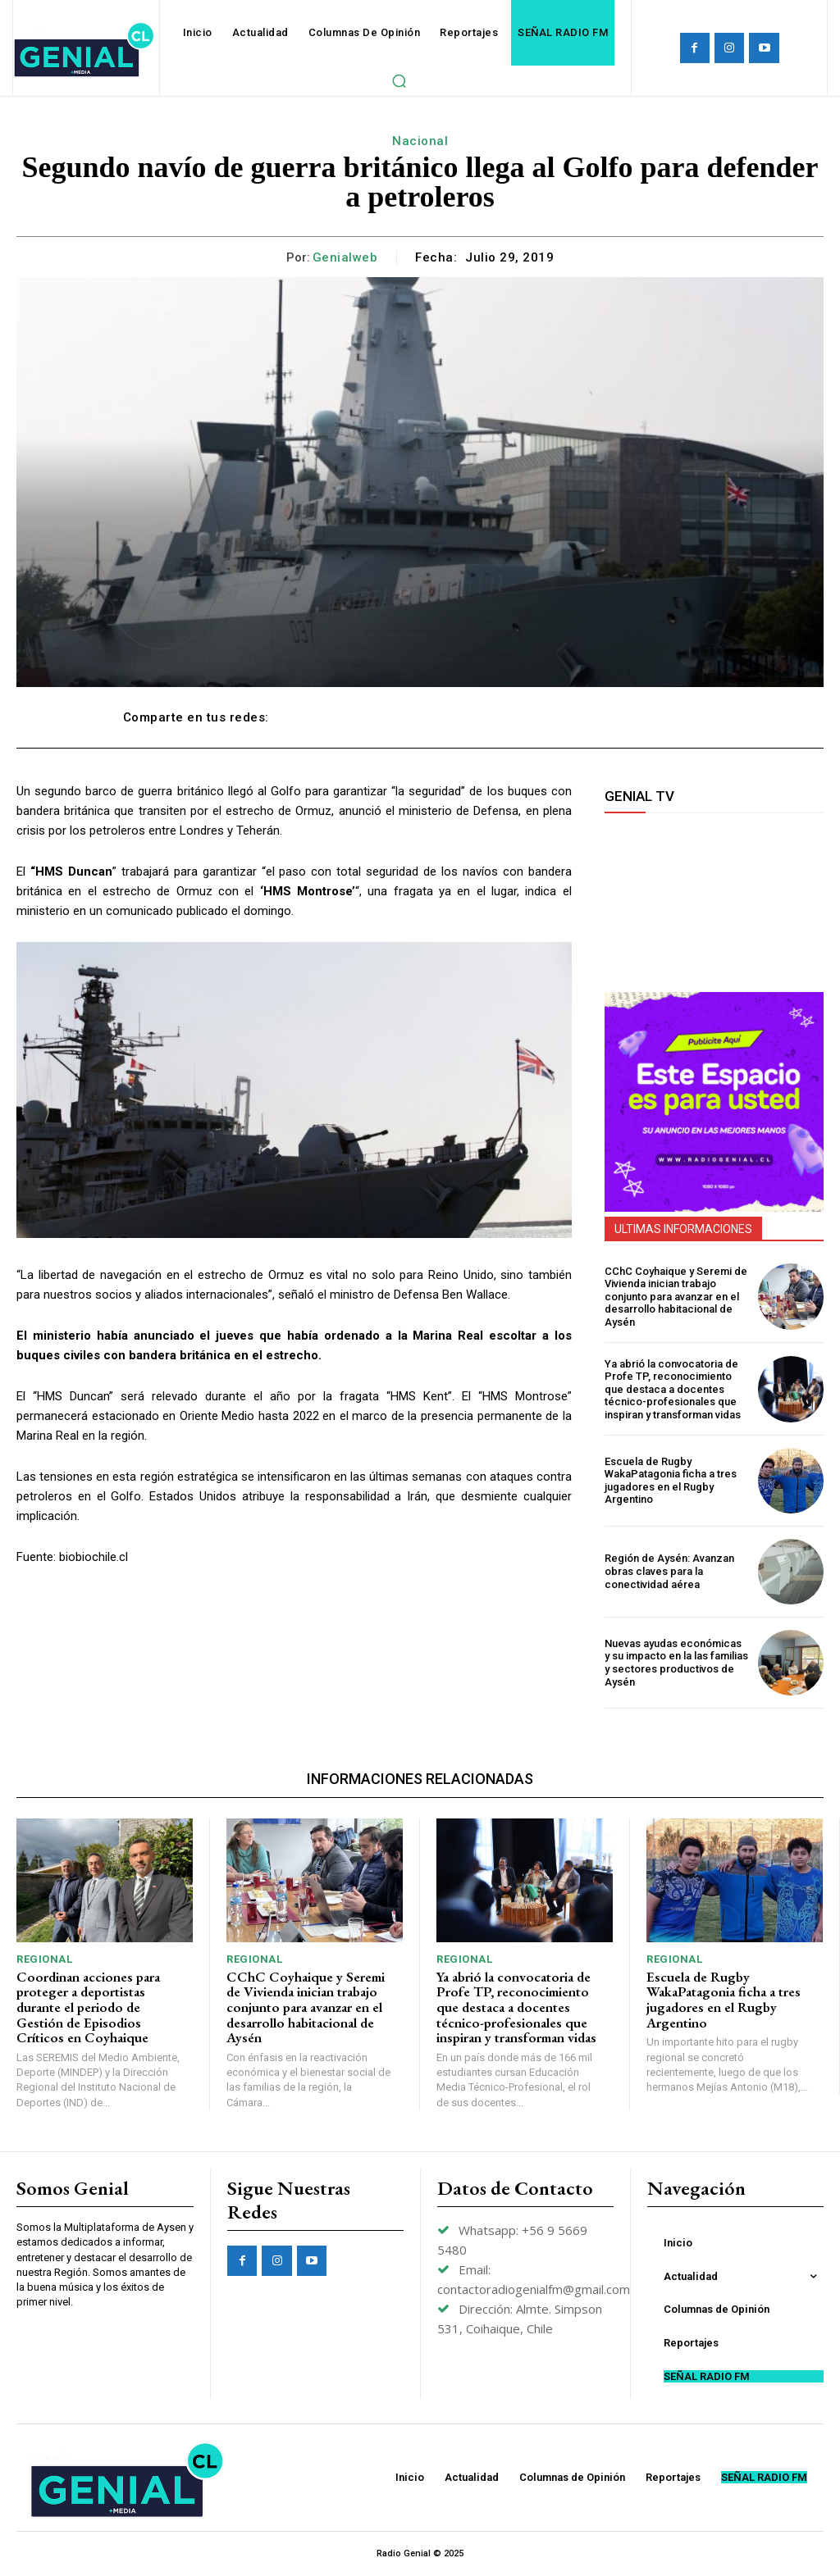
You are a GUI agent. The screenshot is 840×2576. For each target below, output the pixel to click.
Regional (44, 1959)
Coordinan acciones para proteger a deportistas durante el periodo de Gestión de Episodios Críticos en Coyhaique (88, 2007)
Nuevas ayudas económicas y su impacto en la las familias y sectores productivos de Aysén (676, 1662)
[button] (398, 80)
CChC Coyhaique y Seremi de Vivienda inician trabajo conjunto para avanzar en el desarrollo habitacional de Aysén (676, 1296)
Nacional (420, 141)
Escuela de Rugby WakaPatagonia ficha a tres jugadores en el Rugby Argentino (671, 1480)
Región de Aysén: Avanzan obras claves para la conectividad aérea (669, 1571)
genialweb (345, 257)
